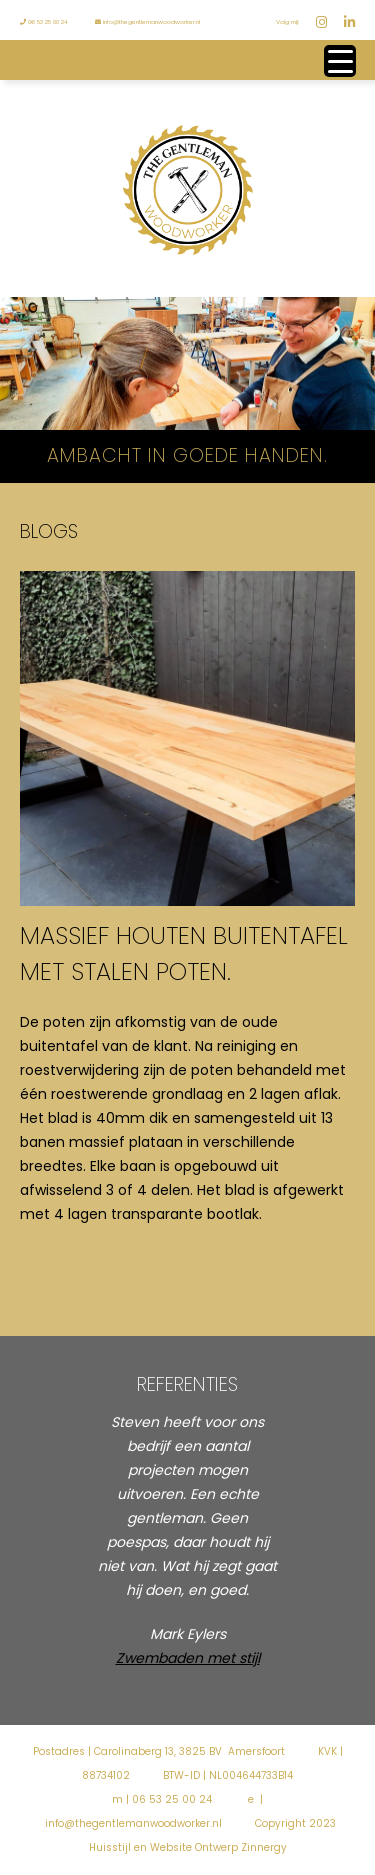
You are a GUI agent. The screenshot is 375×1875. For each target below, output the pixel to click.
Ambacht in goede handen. (187, 455)
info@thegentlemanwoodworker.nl (147, 22)
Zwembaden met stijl (188, 1658)
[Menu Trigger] (340, 61)
